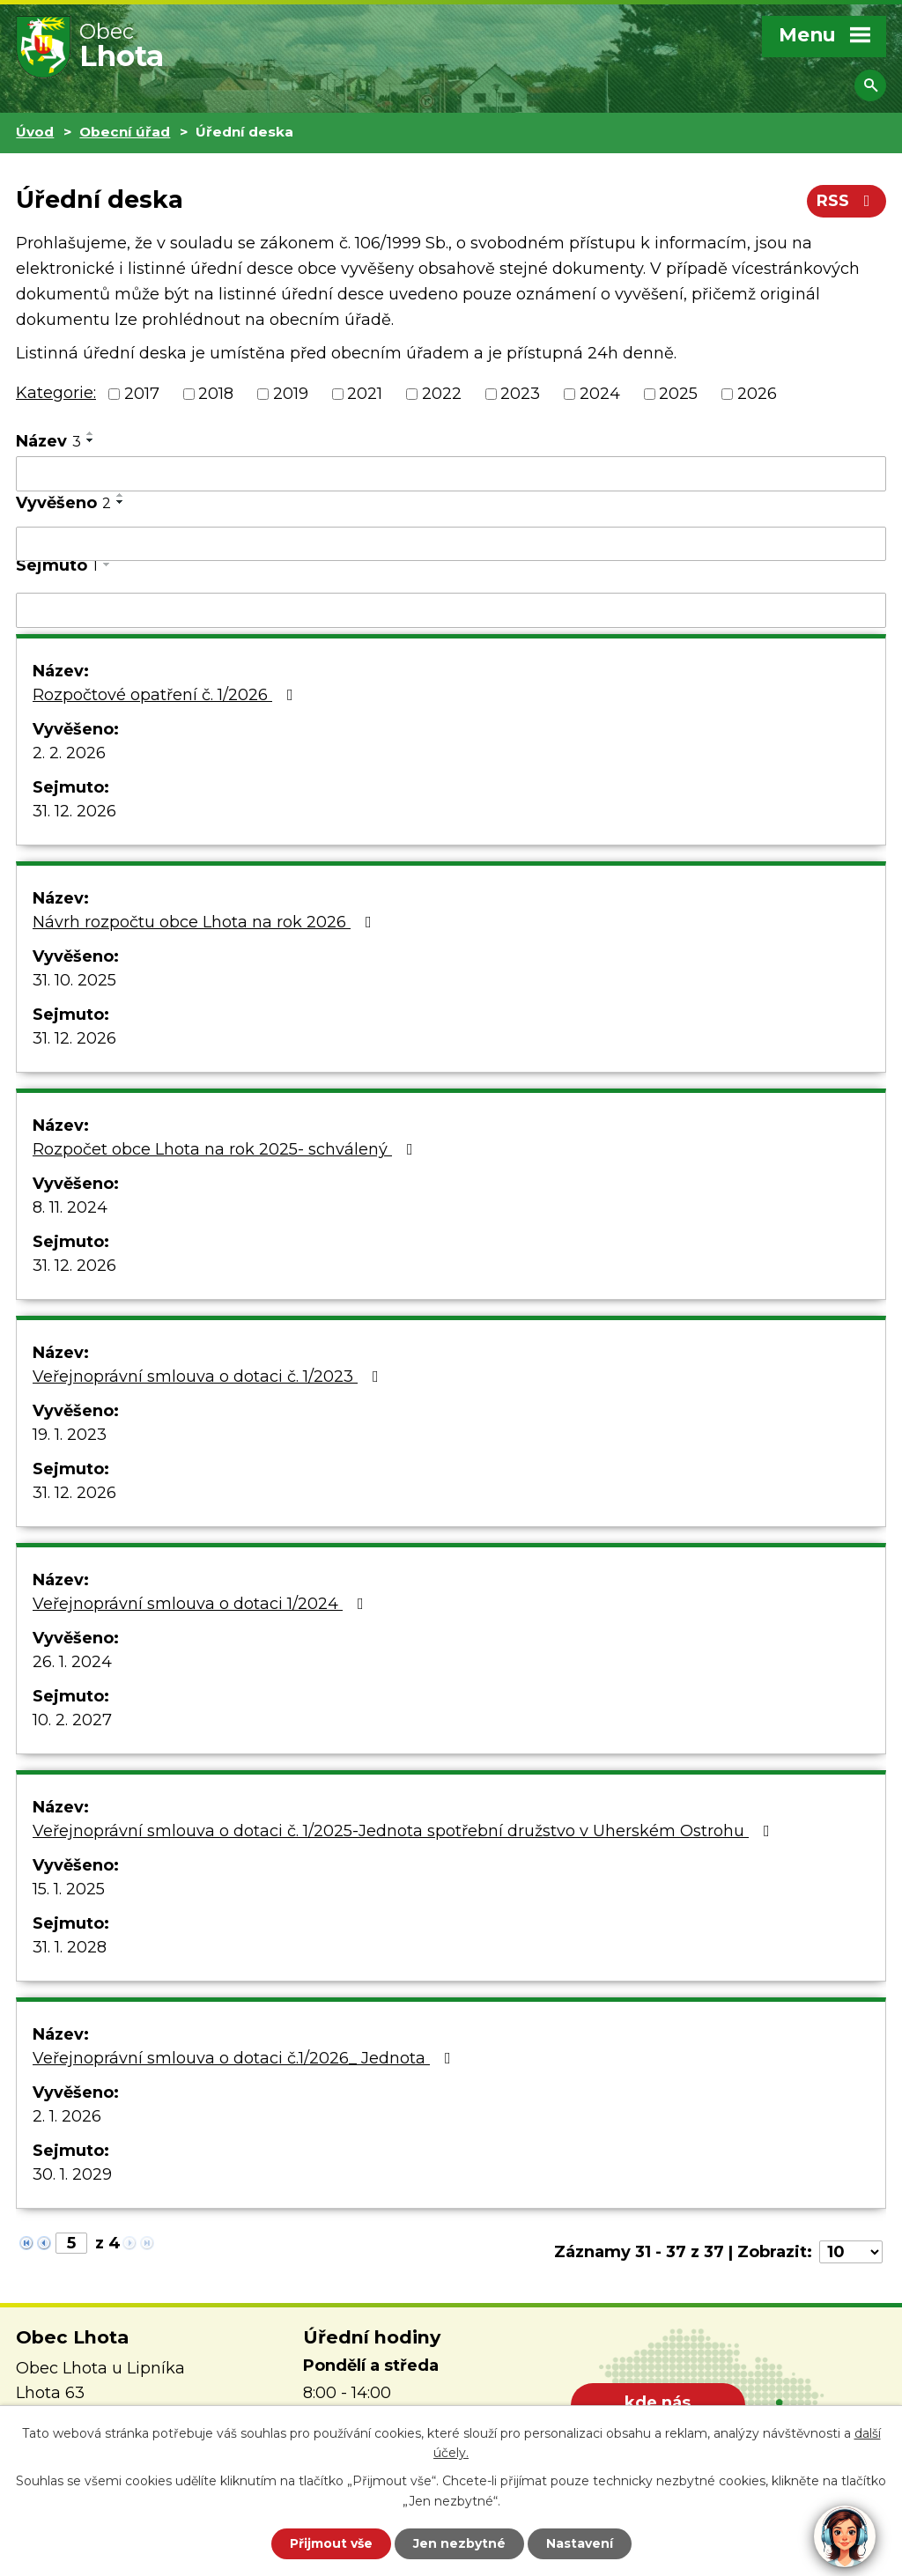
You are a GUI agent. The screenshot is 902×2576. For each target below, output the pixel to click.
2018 (215, 393)
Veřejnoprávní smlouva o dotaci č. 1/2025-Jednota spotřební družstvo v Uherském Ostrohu (405, 1831)
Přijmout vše (331, 2543)
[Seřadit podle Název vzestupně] (90, 433)
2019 (290, 393)
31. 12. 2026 (74, 811)
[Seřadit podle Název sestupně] (90, 440)
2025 (678, 393)
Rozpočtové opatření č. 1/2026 (166, 695)
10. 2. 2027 (72, 1720)
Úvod (35, 131)
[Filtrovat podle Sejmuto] (451, 610)
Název (48, 441)
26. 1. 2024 (72, 1662)
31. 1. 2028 (70, 1947)
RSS (847, 200)
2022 (442, 393)
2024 (600, 393)
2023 (520, 393)
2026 (757, 393)
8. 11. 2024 (70, 1207)
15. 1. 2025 (69, 1889)
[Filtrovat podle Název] (451, 473)
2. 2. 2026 (69, 753)
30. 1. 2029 (72, 2174)
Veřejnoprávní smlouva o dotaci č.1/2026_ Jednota (245, 2058)
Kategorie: (56, 392)
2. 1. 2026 (67, 2116)
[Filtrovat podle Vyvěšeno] (451, 544)
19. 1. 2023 (70, 1434)
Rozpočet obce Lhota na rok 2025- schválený (226, 1149)
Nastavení (579, 2543)
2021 (364, 393)
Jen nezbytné (459, 2543)
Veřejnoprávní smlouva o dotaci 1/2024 (202, 1603)
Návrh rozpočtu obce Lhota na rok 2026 (206, 922)
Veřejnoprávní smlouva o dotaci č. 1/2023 (209, 1376)
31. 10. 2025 (74, 980)
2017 (141, 393)
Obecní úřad (124, 131)
